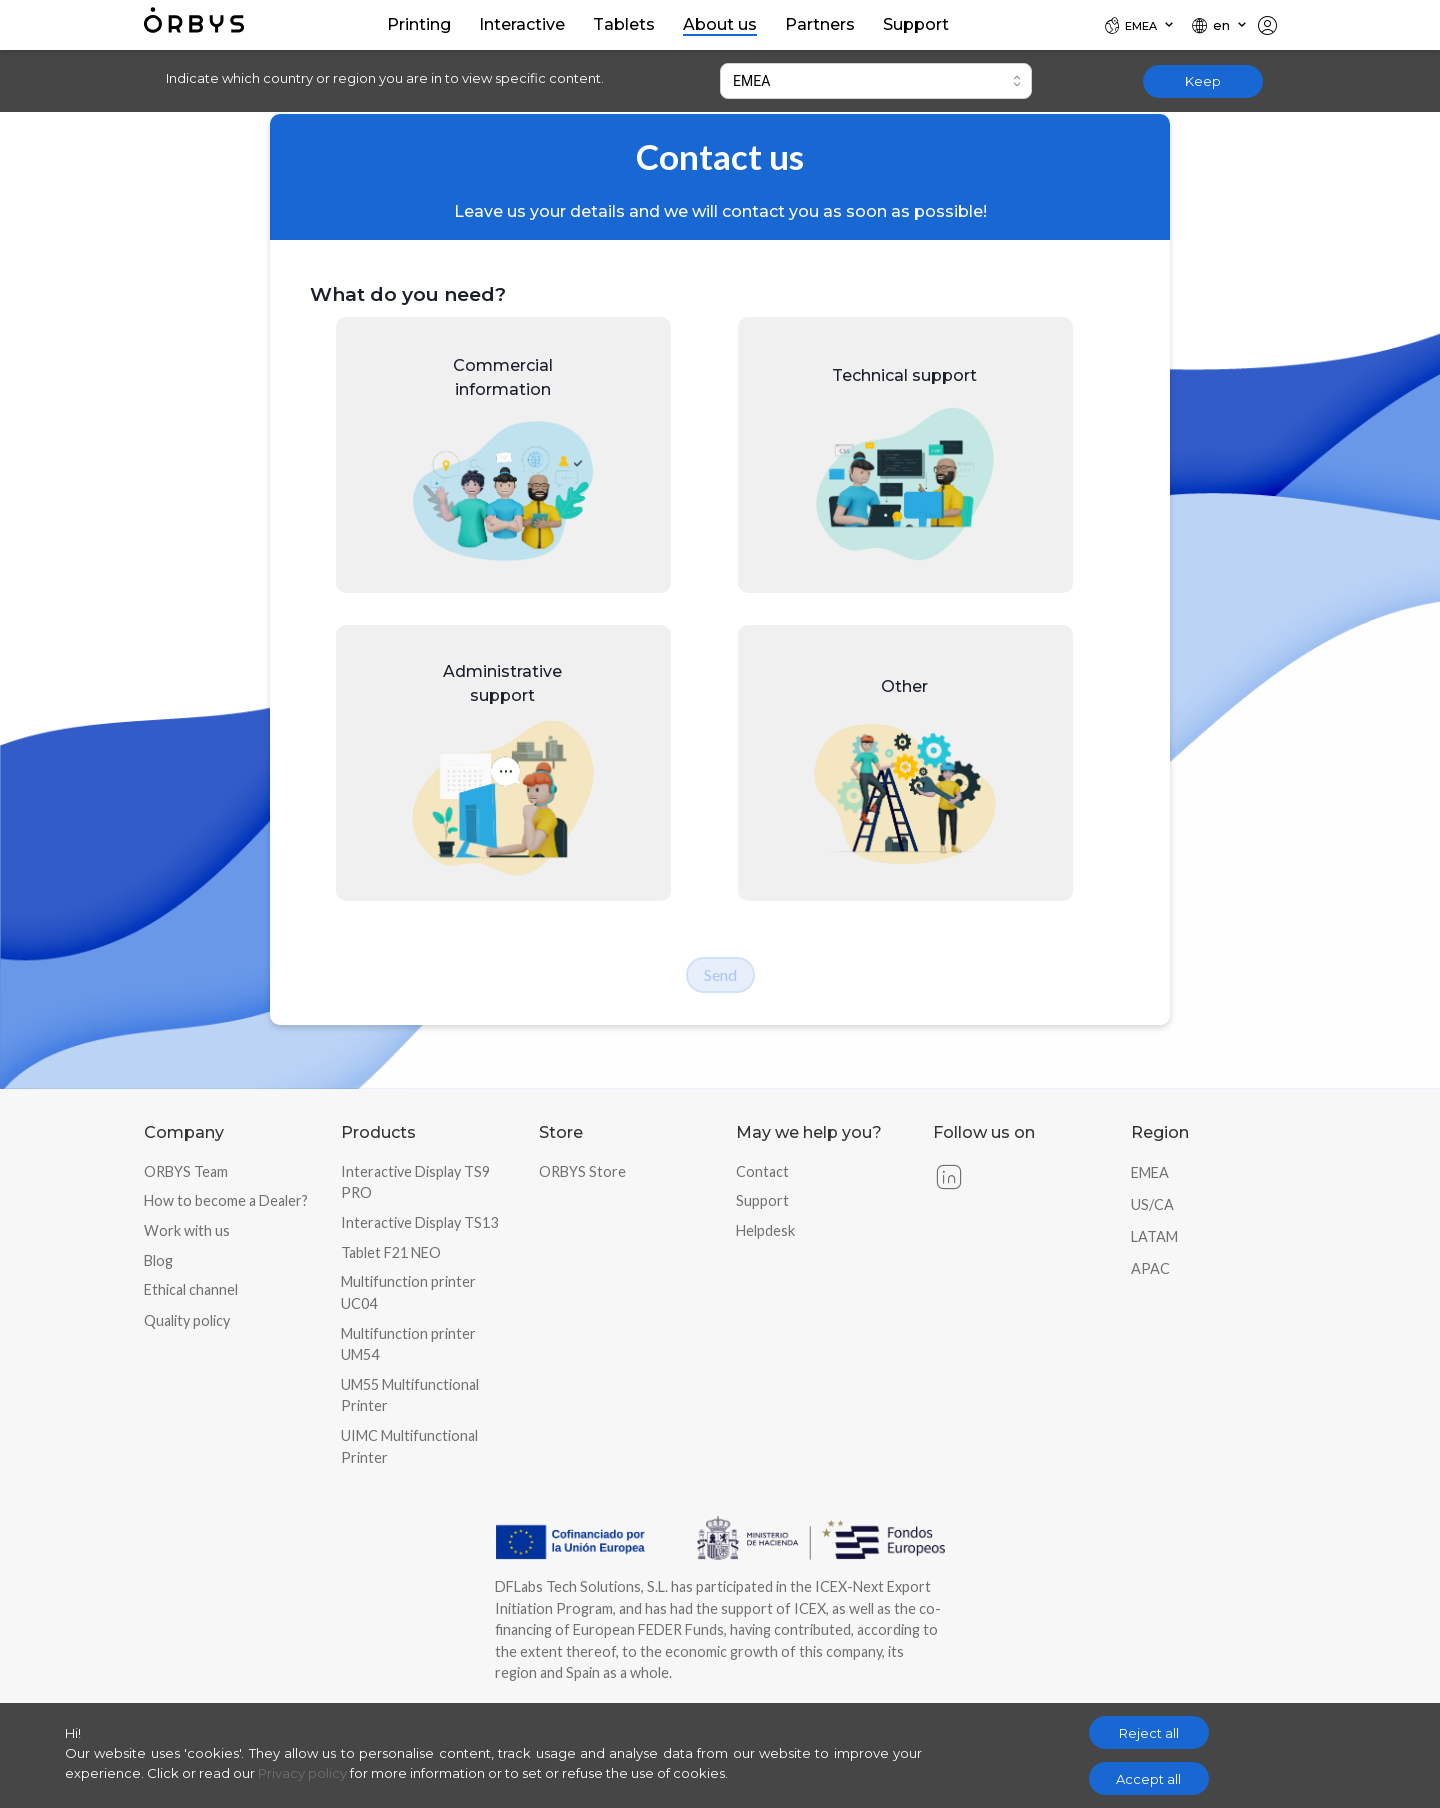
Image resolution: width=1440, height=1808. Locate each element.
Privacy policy (302, 1773)
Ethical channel (191, 1289)
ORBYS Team (186, 1171)
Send (720, 974)
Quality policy (187, 1320)
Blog (158, 1260)
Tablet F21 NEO (391, 1252)
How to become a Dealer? (226, 1200)
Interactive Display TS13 (419, 1222)
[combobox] (876, 81)
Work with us (187, 1230)
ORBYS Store (582, 1171)
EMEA (1150, 1172)
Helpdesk (765, 1230)
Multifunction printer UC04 (408, 1292)
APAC (1150, 1268)
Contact (762, 1171)
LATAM (1154, 1236)
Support (762, 1200)
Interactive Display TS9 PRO (415, 1182)
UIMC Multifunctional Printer (409, 1446)
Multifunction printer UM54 (408, 1344)
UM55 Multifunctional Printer (410, 1395)
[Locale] (1140, 25)
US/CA (1152, 1204)
